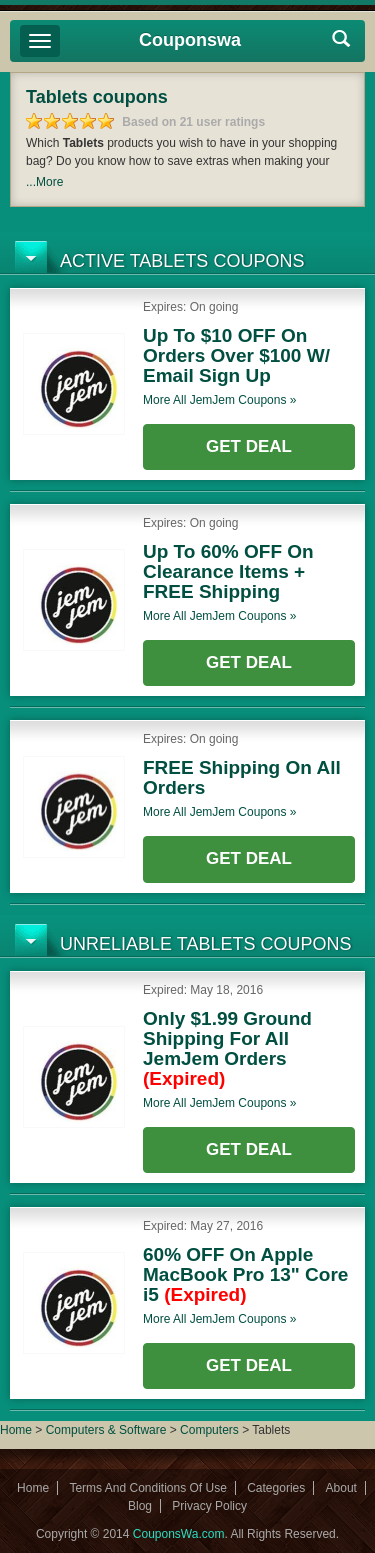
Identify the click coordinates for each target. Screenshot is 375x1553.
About (341, 1488)
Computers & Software (108, 1430)
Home (16, 1430)
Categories (276, 1488)
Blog (140, 1506)
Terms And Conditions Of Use (147, 1488)
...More (44, 182)
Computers (211, 1430)
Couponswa (190, 40)
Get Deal (249, 446)
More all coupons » (219, 400)
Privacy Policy (209, 1506)
